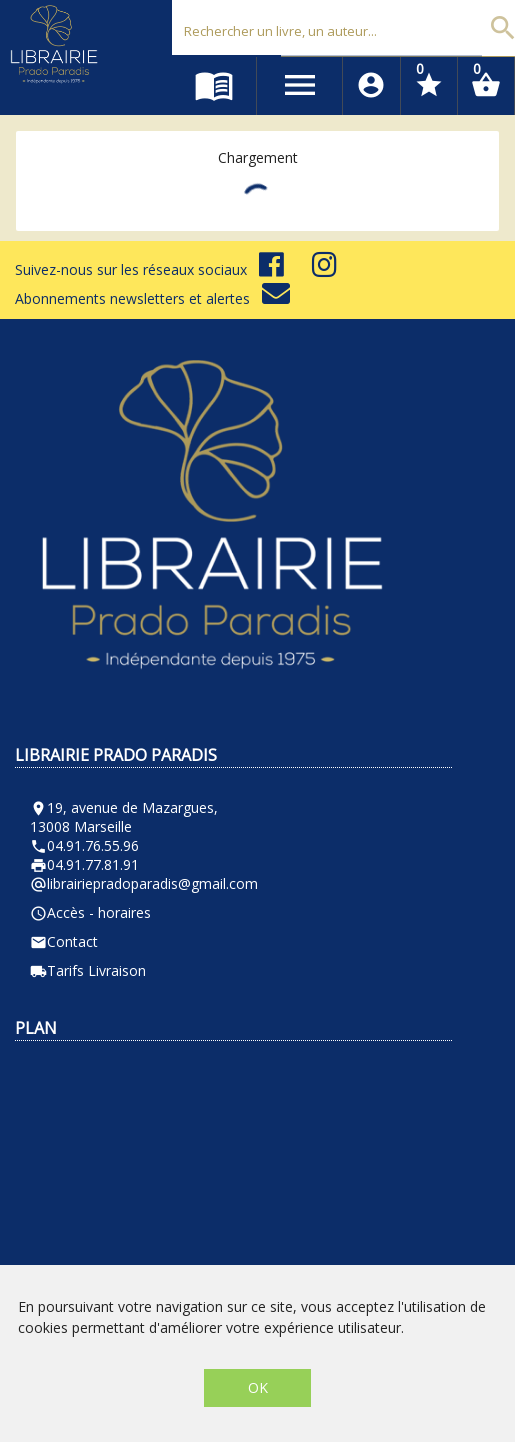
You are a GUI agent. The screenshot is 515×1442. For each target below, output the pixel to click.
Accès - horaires (90, 912)
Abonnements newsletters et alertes (152, 298)
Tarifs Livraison (88, 970)
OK (258, 1387)
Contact (64, 941)
